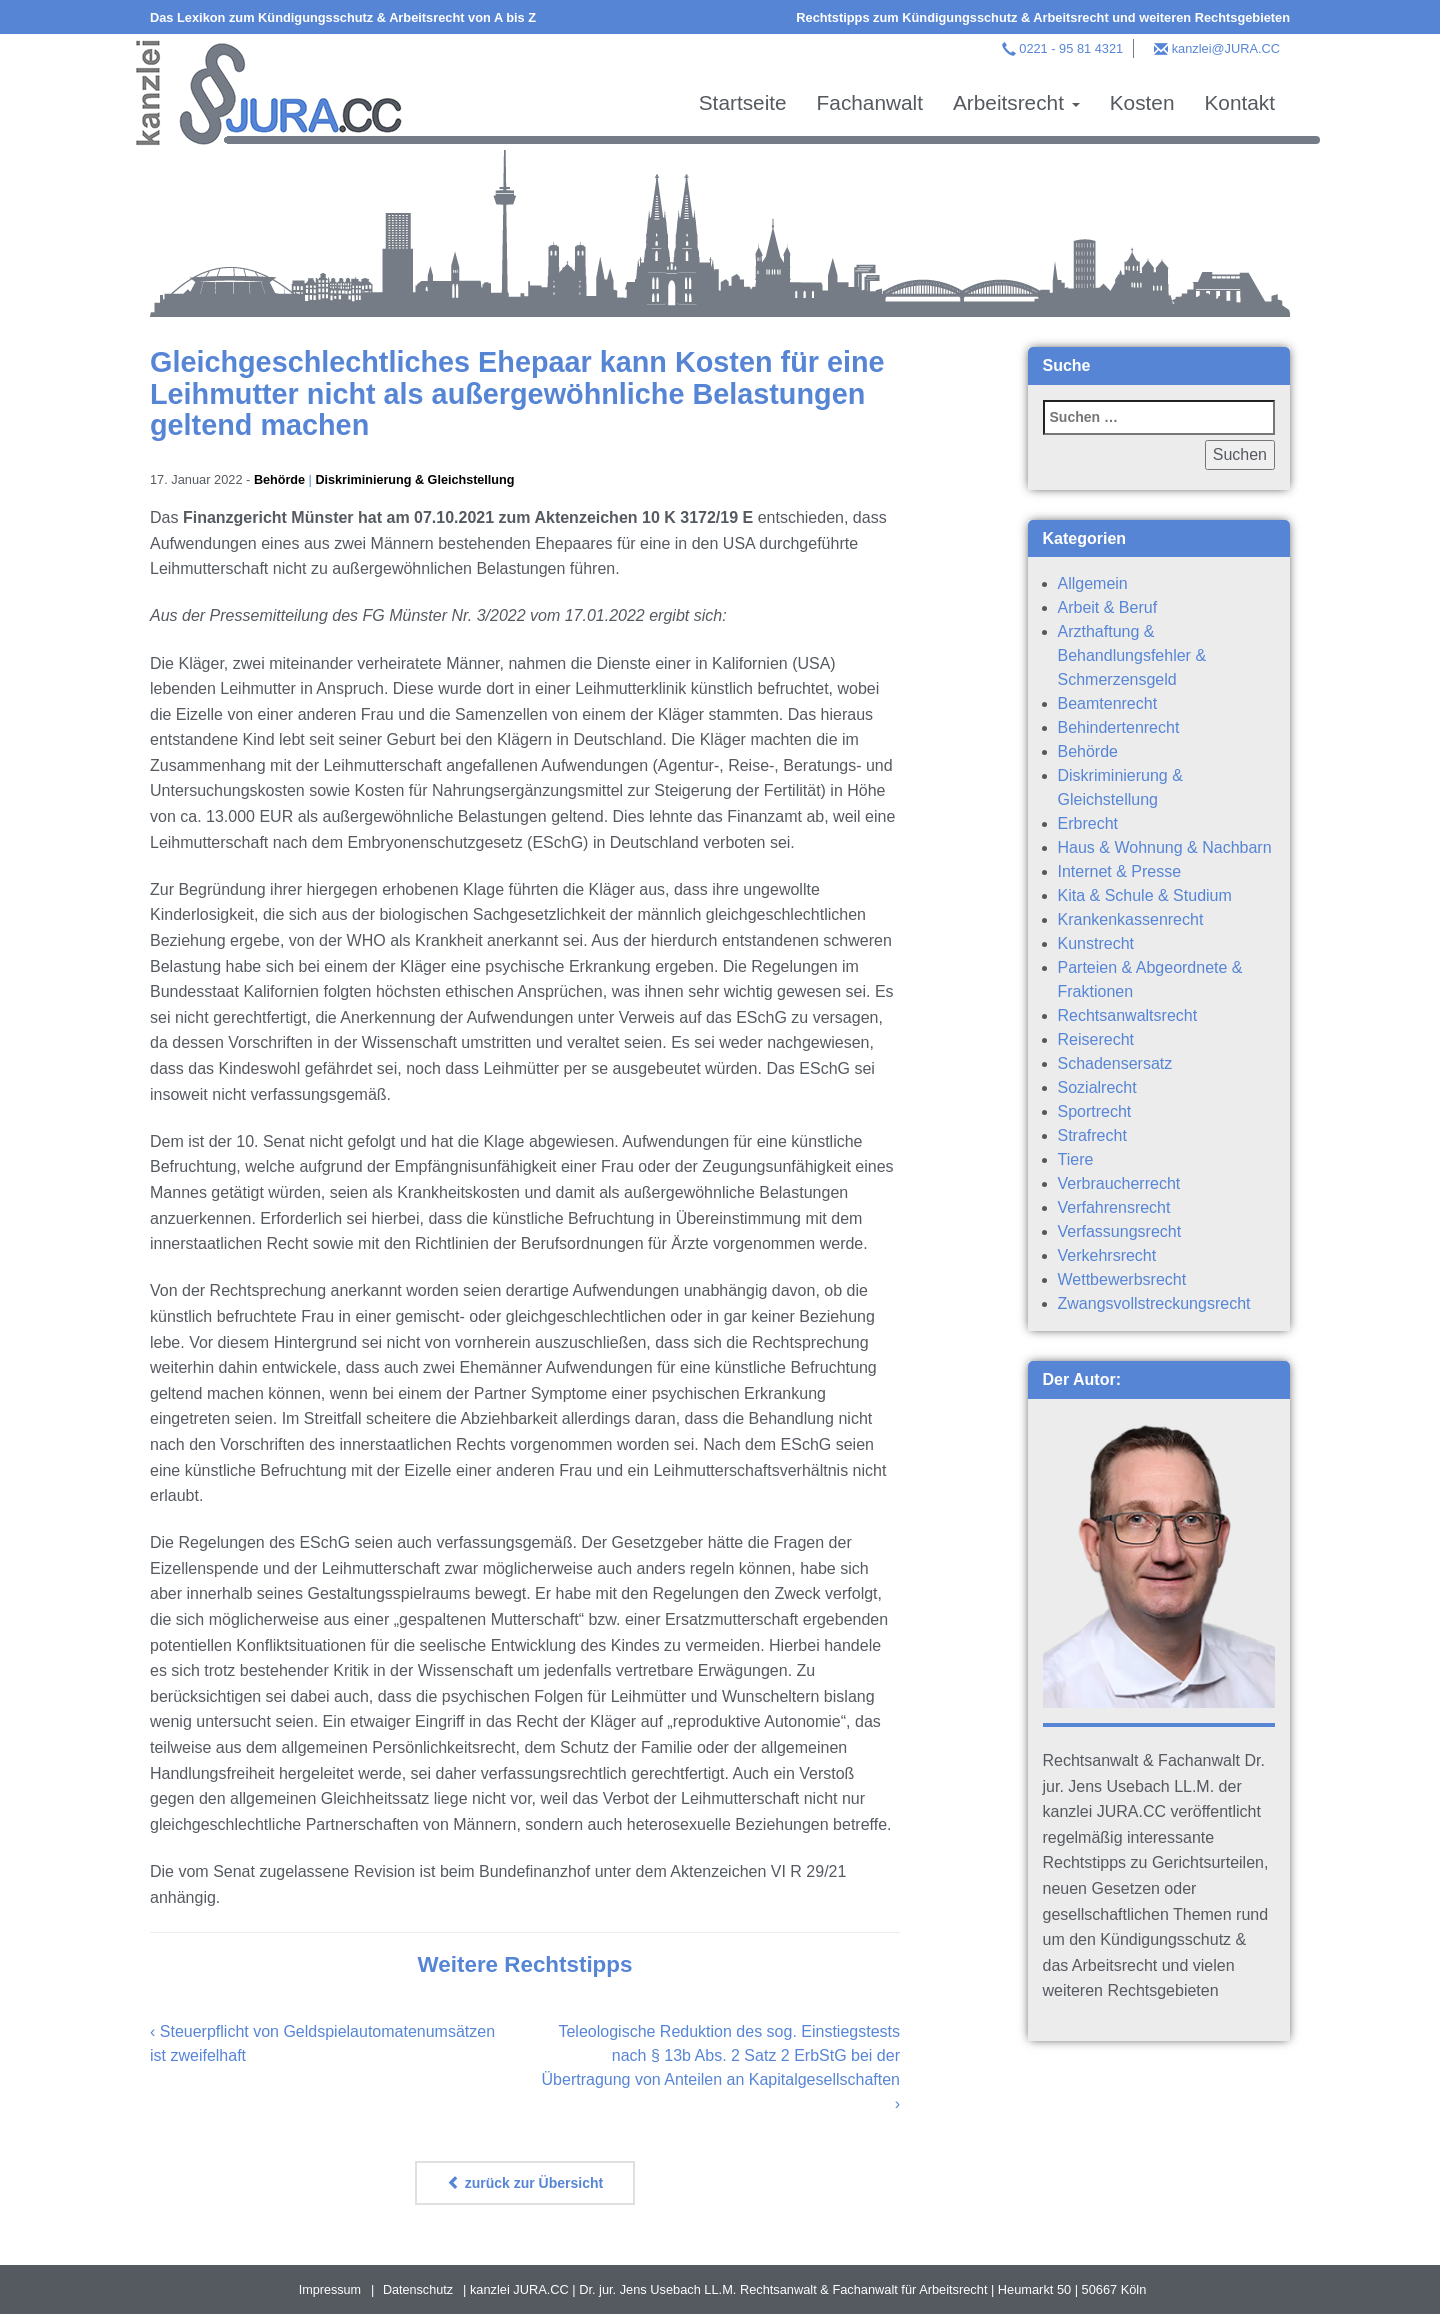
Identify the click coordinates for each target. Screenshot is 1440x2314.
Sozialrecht (1097, 1087)
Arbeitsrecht (1016, 102)
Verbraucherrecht (1119, 1183)
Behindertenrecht (1119, 727)
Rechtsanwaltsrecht (1128, 1015)
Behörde (280, 479)
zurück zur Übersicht (525, 2183)
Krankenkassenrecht (1131, 919)
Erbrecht (1088, 823)
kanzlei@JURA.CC (1226, 48)
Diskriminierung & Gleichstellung (417, 479)
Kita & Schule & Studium (1145, 895)
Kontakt (1239, 102)
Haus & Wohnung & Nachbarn (1165, 847)
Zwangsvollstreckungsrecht (1154, 1303)
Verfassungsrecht (1120, 1231)
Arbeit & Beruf (1108, 607)
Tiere (1076, 1159)
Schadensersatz (1115, 1063)
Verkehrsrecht (1107, 1255)
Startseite (743, 102)
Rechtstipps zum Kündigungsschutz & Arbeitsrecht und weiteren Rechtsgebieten (1043, 17)
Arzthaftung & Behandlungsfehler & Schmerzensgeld (1132, 655)
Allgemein (1093, 583)
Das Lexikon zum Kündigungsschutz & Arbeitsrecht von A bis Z (343, 17)
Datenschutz (418, 2289)
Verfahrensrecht (1114, 1207)
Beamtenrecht (1108, 703)
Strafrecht (1092, 1135)
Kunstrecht (1096, 943)
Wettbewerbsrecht (1122, 1279)
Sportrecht (1095, 1111)
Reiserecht (1096, 1039)
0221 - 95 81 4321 (1071, 48)
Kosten (1142, 102)
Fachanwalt (870, 102)
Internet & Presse (1120, 871)
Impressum (329, 2289)
